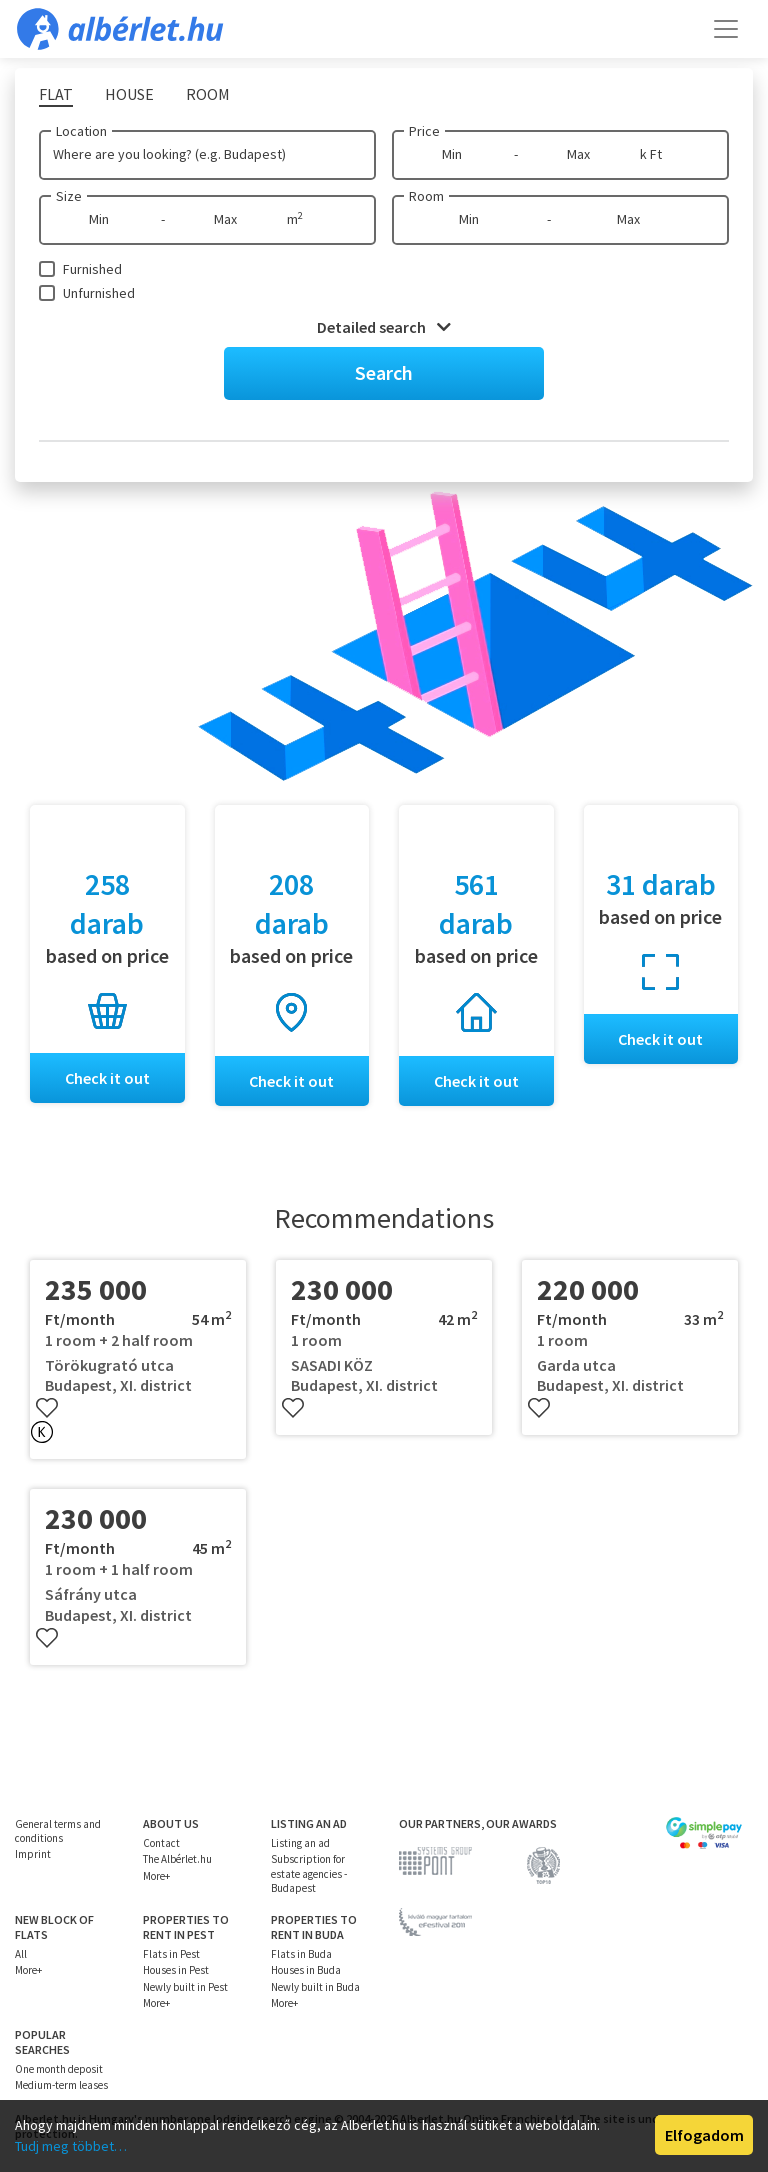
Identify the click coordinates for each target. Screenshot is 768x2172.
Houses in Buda (306, 1970)
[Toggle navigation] (726, 29)
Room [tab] (208, 94)
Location (81, 131)
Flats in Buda (301, 1954)
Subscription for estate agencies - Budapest (309, 1873)
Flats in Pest (171, 1954)
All (21, 1954)
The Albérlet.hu (177, 1859)
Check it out (107, 1078)
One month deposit (59, 2069)
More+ (156, 1876)
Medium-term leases (61, 2085)
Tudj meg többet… (71, 2146)
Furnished (92, 269)
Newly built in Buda (315, 1987)
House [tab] (129, 94)
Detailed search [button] (384, 327)
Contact (161, 1843)
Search (384, 372)
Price (424, 131)
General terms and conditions (58, 1831)
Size (69, 196)
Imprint (33, 1854)
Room (426, 196)
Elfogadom (704, 2135)
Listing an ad (300, 1843)
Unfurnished (99, 293)
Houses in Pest (176, 1970)
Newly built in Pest (185, 1987)
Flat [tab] (56, 94)
